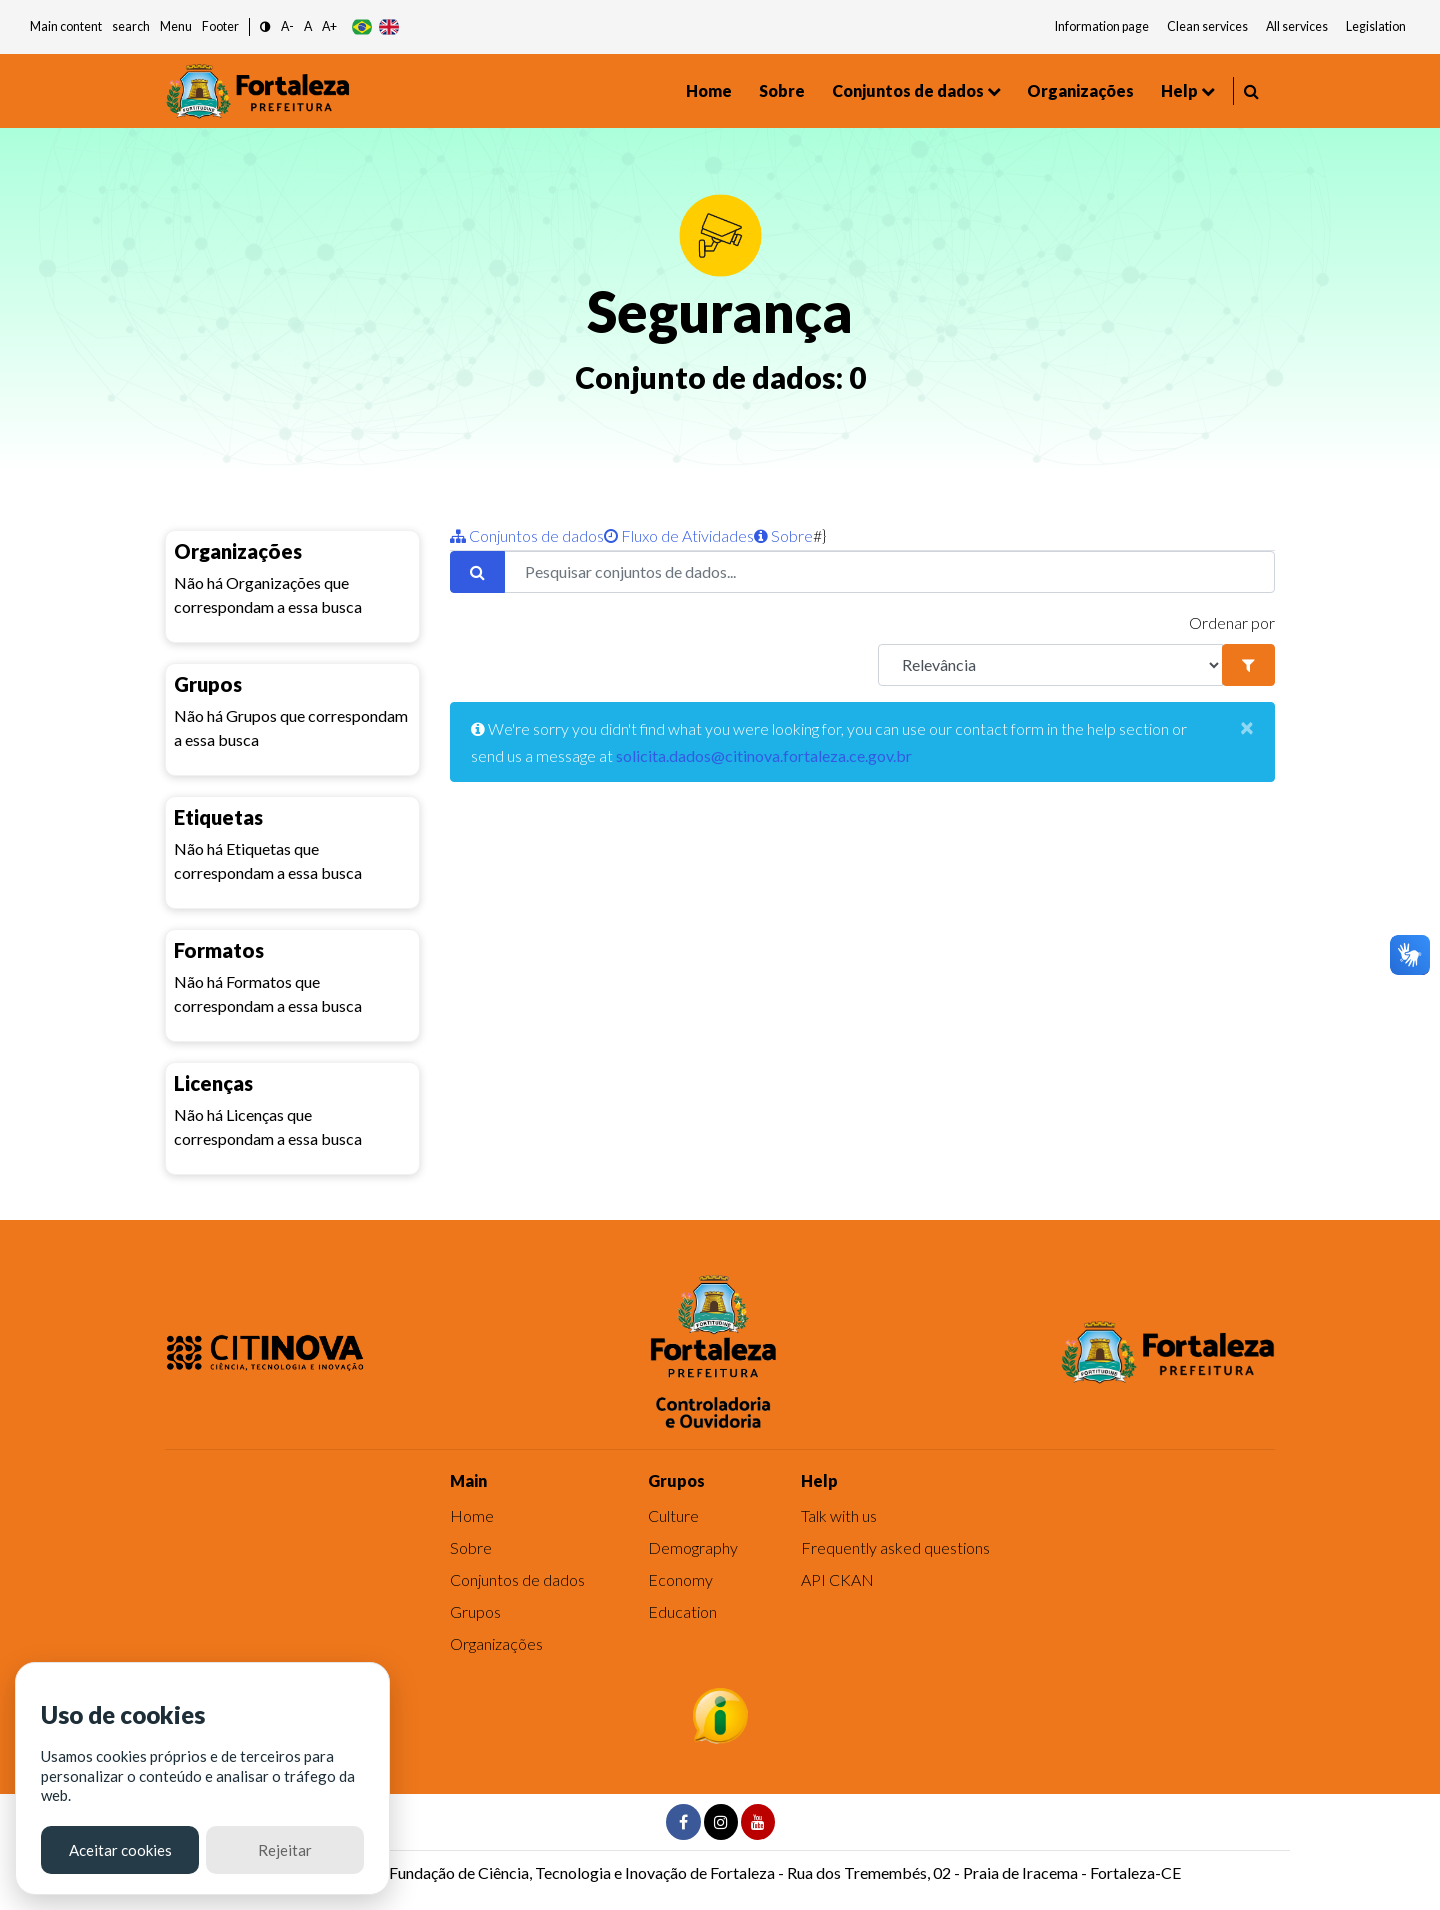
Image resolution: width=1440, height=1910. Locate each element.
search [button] (131, 26)
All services (1297, 26)
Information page (1102, 26)
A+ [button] (329, 26)
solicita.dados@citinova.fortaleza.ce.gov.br (764, 755)
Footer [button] (220, 26)
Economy (680, 1579)
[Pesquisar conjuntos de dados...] (889, 572)
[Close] (1247, 727)
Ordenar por (1232, 622)
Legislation (1376, 26)
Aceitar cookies (120, 1850)
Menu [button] (176, 26)
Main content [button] (66, 26)
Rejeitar (285, 1850)
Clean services (1207, 26)
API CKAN (837, 1579)
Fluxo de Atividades (679, 535)
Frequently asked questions (895, 1547)
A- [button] (287, 26)
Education (682, 1611)
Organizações (1080, 90)
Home (709, 90)
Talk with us (839, 1515)
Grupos (475, 1611)
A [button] (308, 26)
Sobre (782, 90)
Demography (693, 1547)
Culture (673, 1515)
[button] (265, 27)
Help (1179, 90)
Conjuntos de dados (908, 90)
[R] (1050, 665)
